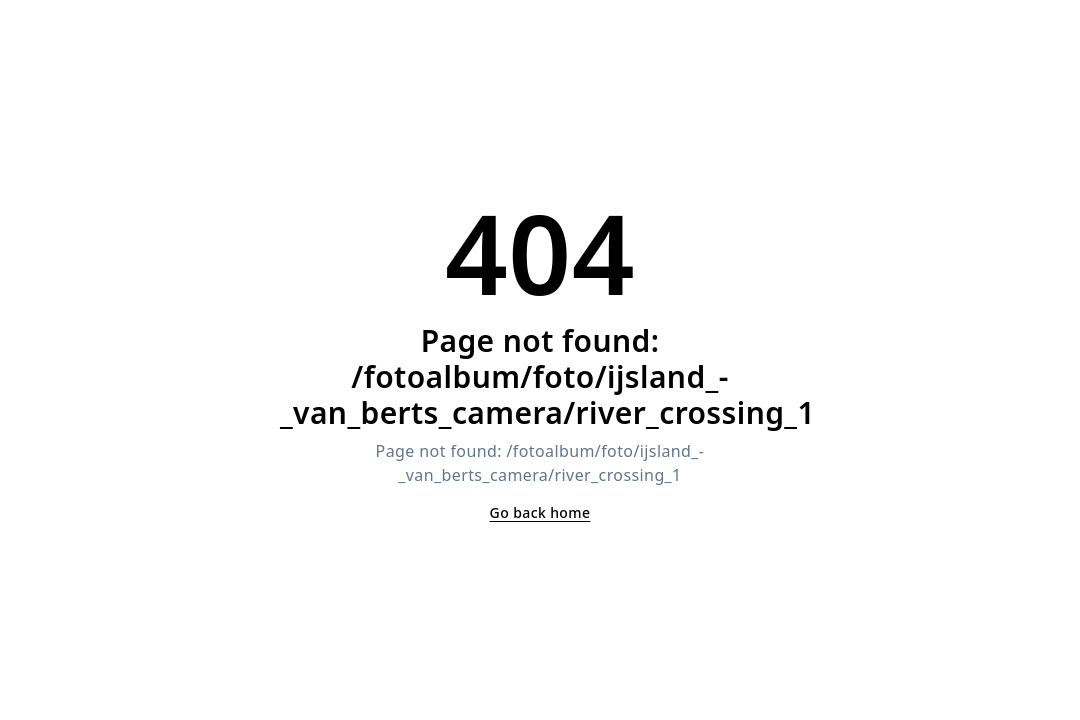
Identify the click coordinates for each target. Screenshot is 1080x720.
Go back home (540, 512)
